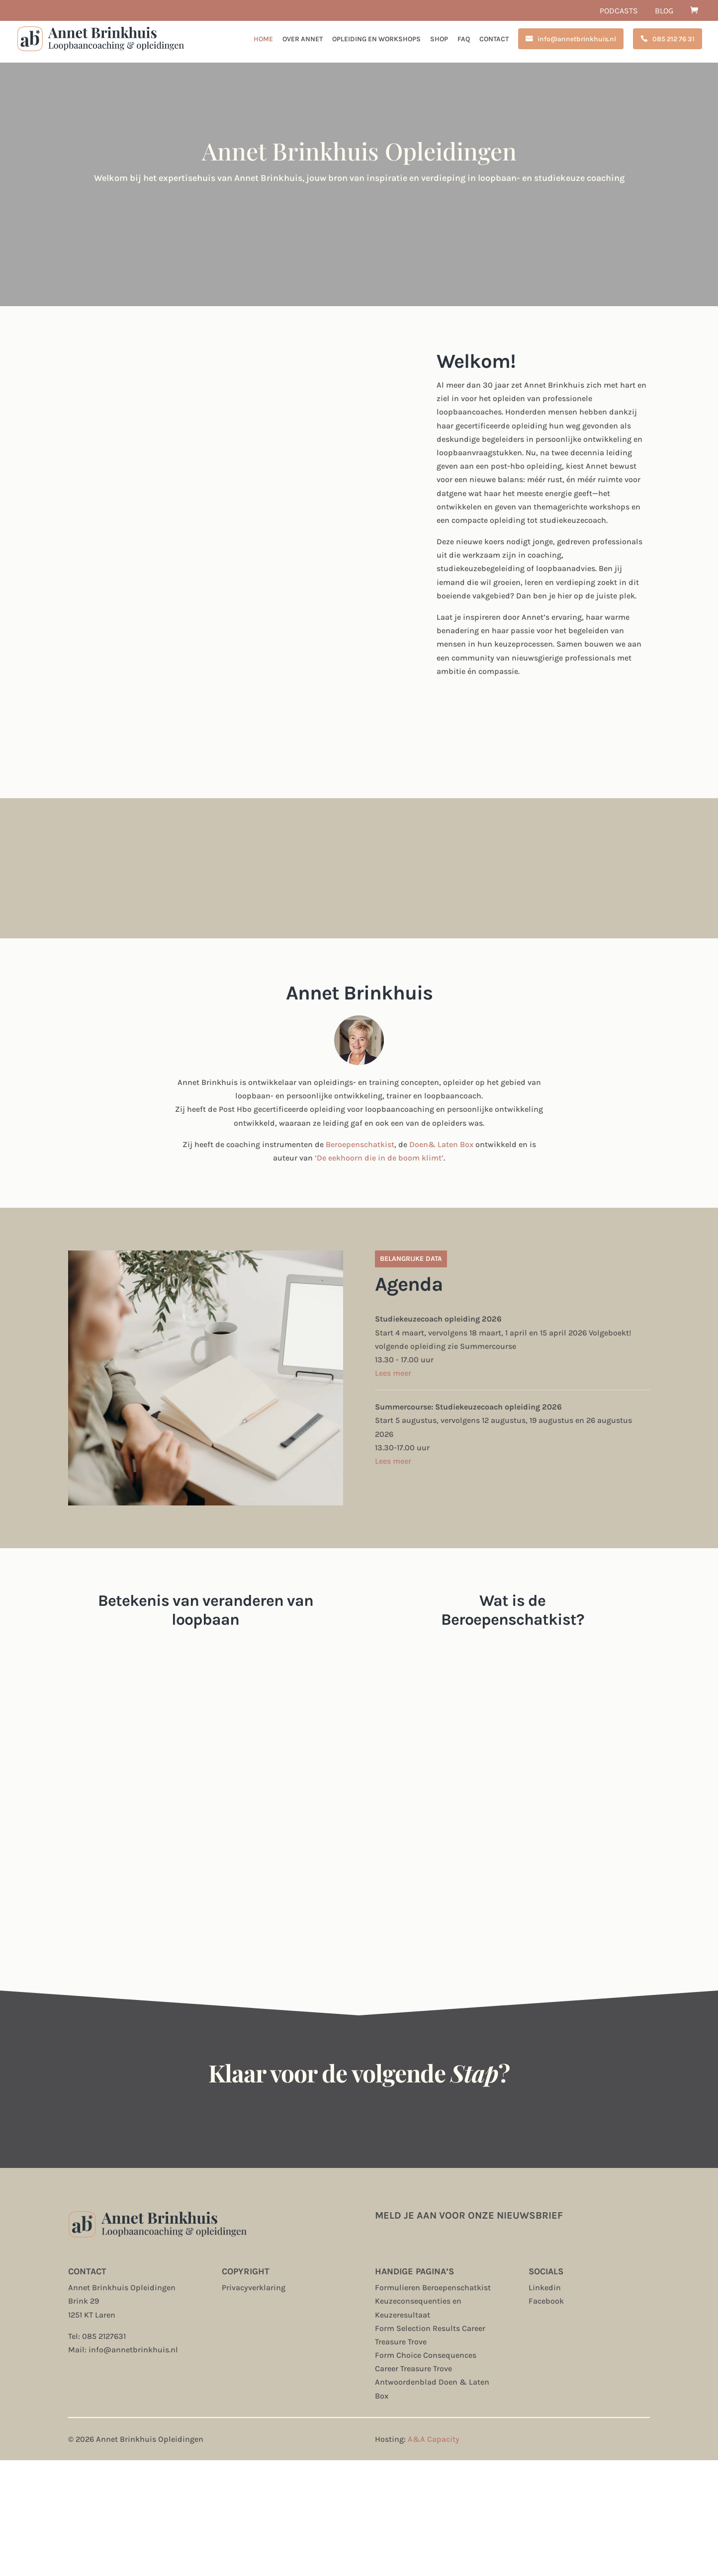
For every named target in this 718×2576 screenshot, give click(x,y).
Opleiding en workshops (376, 39)
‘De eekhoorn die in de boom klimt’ (379, 1158)
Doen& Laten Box (441, 1144)
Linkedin (545, 2287)
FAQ (463, 39)
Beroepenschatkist (360, 1144)
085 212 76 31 (673, 39)
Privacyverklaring (253, 2287)
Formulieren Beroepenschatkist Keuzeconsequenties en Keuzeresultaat (433, 2301)
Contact (494, 39)
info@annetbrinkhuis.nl (577, 39)
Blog (664, 11)
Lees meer (393, 1373)
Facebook (546, 2301)
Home (263, 39)
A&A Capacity (433, 2439)
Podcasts (619, 11)
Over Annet (302, 39)
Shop (439, 39)
